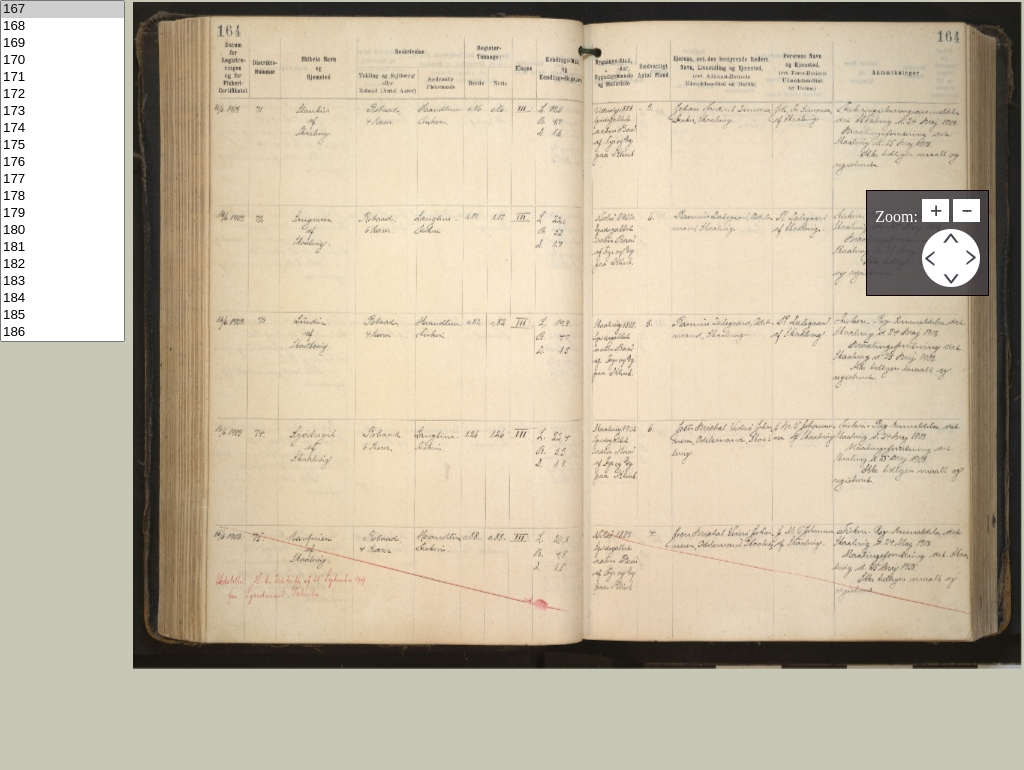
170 (62, 60)
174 (62, 128)
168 (62, 26)
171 (62, 77)
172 (62, 94)
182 (62, 264)
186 (62, 332)
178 (62, 196)
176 (62, 162)
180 (62, 230)
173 (62, 111)
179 (62, 213)
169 (62, 43)
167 (62, 9)
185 (62, 315)
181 (62, 247)
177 (62, 179)
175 (62, 145)
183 (62, 281)
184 (62, 298)
